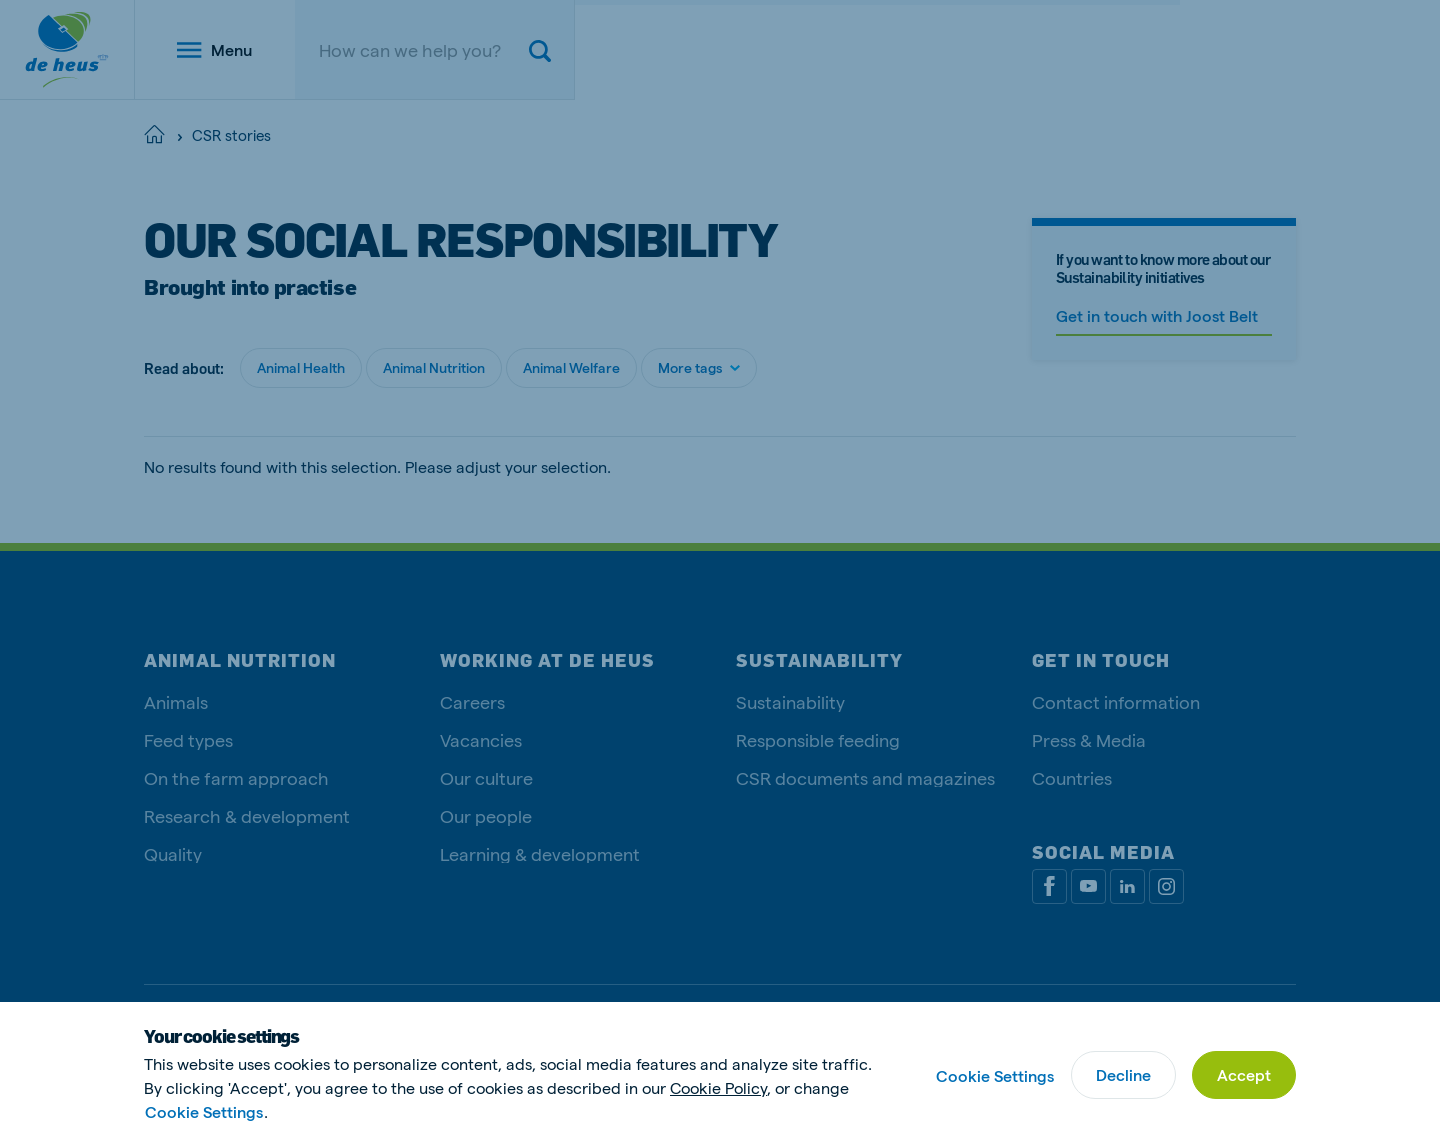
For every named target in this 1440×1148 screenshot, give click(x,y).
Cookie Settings (204, 1111)
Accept (1244, 1074)
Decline (1123, 1074)
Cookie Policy (718, 1087)
